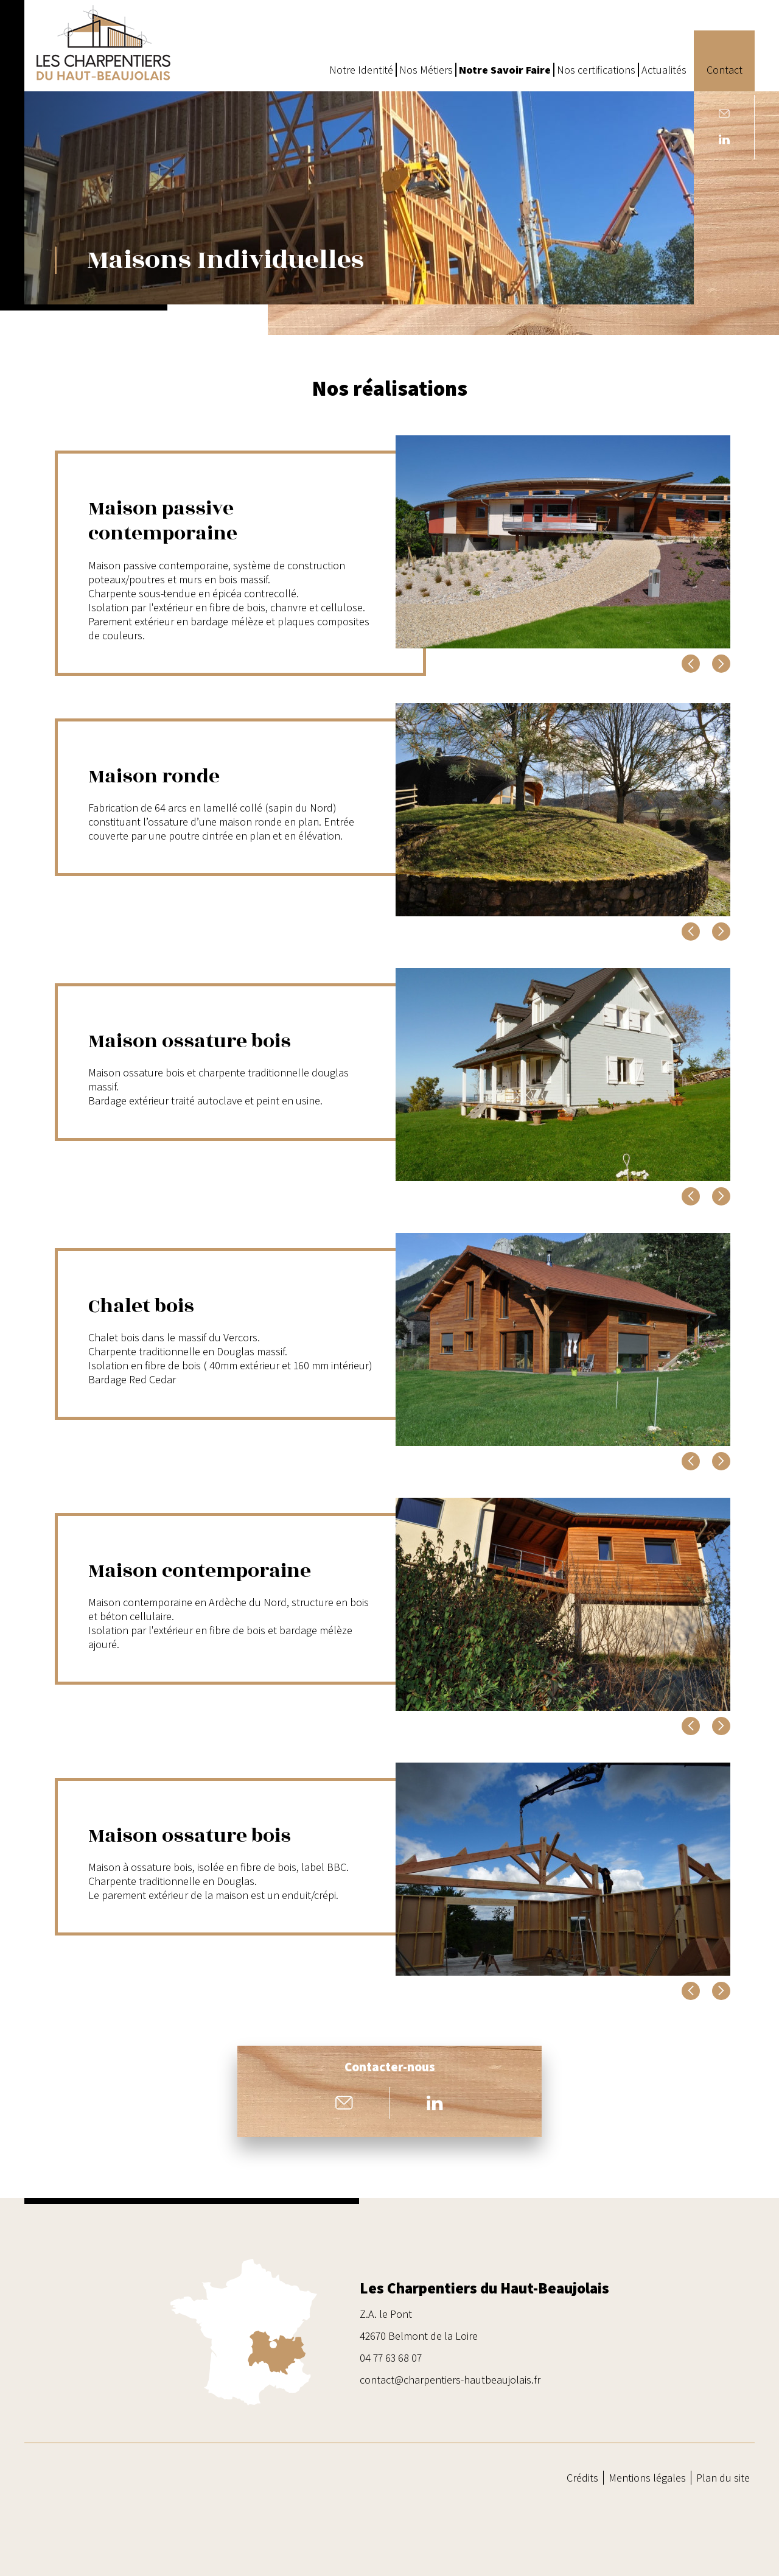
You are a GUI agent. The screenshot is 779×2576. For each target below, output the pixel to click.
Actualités (663, 70)
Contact (724, 70)
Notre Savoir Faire (505, 70)
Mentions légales (647, 2478)
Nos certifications (596, 70)
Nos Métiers (426, 70)
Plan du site (723, 2478)
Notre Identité (361, 70)
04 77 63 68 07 (391, 2358)
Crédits (582, 2478)
